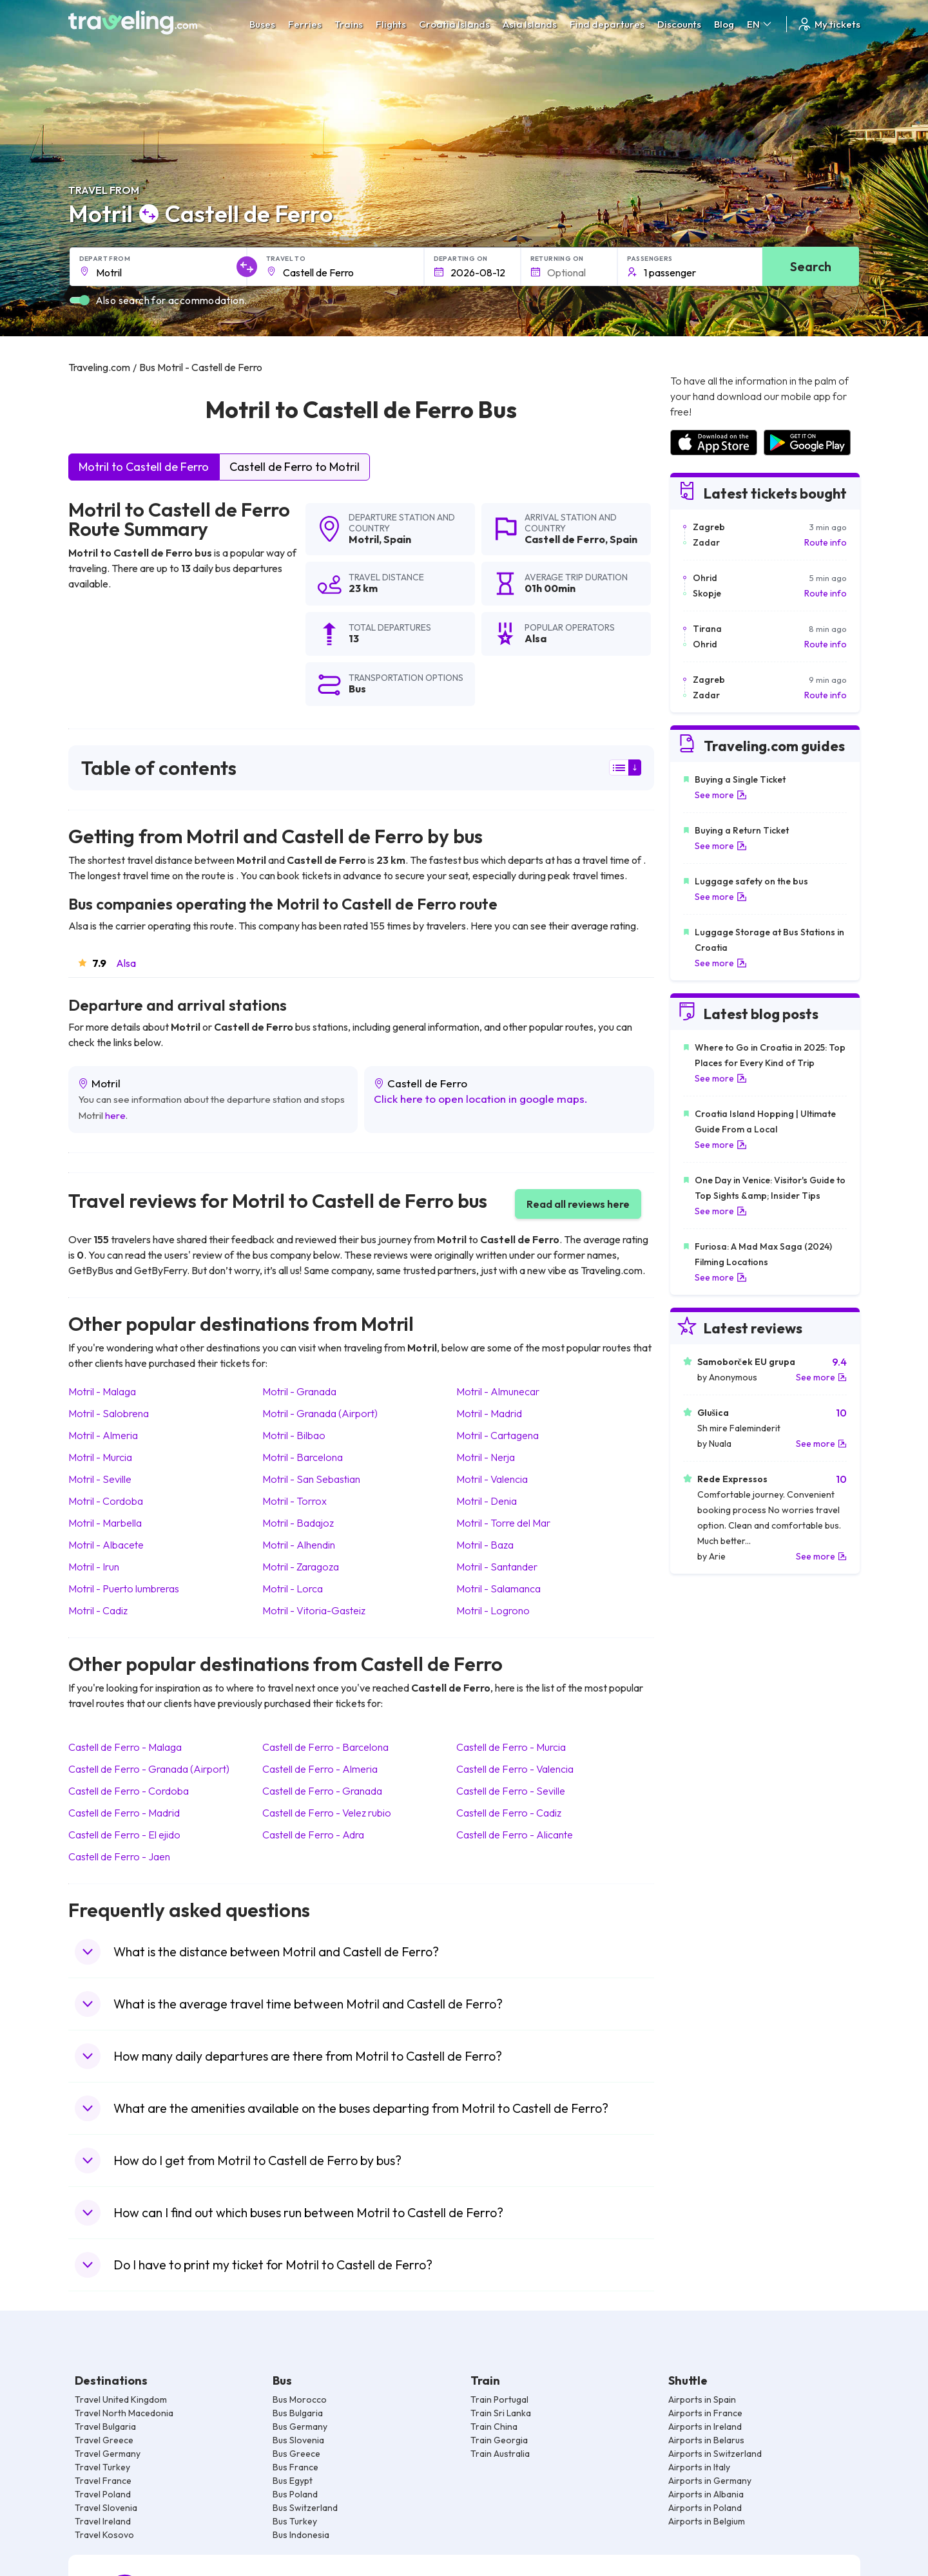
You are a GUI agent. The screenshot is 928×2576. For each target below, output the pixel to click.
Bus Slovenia (298, 2440)
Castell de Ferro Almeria (320, 1768)
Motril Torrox (294, 1500)
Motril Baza (485, 1544)
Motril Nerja (485, 1457)
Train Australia (500, 2453)
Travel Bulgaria (105, 2426)
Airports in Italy (699, 2467)
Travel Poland (103, 2494)
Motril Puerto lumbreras (123, 1588)
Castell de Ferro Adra (313, 1834)
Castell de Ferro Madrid (124, 1812)
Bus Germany (300, 2426)
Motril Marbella (105, 1522)
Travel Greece (104, 2440)
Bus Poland (295, 2494)
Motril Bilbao (293, 1435)
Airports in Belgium (706, 2521)
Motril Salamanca (498, 1588)
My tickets (828, 24)
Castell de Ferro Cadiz (508, 1812)
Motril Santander (496, 1566)
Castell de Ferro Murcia (511, 1747)
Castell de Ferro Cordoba (128, 1790)
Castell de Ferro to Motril (294, 466)
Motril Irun (93, 1566)
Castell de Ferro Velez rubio (326, 1812)
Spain (397, 539)
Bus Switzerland (305, 2508)
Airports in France (705, 2413)
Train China (493, 2426)
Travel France (103, 2480)
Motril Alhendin (298, 1544)
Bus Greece (296, 2453)
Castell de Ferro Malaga (125, 1747)
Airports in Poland (705, 2508)
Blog (724, 24)
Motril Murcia (100, 1457)
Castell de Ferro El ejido (124, 1834)
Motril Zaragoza (300, 1566)
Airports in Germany (709, 2480)
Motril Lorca (292, 1588)
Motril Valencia (492, 1479)
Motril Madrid (489, 1413)
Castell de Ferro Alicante (514, 1834)
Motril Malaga (102, 1391)
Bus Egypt (293, 2480)
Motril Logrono (493, 1610)
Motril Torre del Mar (503, 1522)
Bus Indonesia (301, 2535)
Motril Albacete (106, 1544)
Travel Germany (107, 2453)
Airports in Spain (702, 2399)
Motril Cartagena (497, 1435)
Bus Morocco (300, 2399)
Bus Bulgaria (298, 2413)
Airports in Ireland (705, 2426)
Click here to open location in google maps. (481, 1098)
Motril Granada (299, 1391)
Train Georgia (499, 2440)
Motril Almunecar (497, 1391)
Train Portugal (499, 2399)
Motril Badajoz (298, 1522)
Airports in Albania (706, 2494)
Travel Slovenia (106, 2508)
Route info (825, 542)
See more (721, 795)
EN (760, 24)
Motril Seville (99, 1479)
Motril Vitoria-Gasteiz (313, 1610)
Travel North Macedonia (124, 2413)
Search (810, 266)
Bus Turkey (295, 2521)
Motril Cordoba (105, 1500)
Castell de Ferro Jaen (119, 1856)
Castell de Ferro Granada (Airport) (148, 1768)
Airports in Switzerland (715, 2453)
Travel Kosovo (104, 2535)
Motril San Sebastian (311, 1479)
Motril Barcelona (302, 1457)
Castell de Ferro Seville (510, 1790)
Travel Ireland (103, 2521)
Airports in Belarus (706, 2440)
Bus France (295, 2467)
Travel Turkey (102, 2467)
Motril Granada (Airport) (320, 1413)
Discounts (679, 24)
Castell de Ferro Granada (322, 1790)
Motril (364, 539)
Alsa (126, 963)
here (115, 1115)
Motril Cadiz (98, 1610)
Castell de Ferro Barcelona (325, 1747)
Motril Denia (486, 1500)
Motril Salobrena (108, 1413)
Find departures (607, 24)
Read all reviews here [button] (578, 1203)
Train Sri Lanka (500, 2413)
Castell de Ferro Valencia (515, 1768)
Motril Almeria (103, 1435)
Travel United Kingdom (121, 2399)
